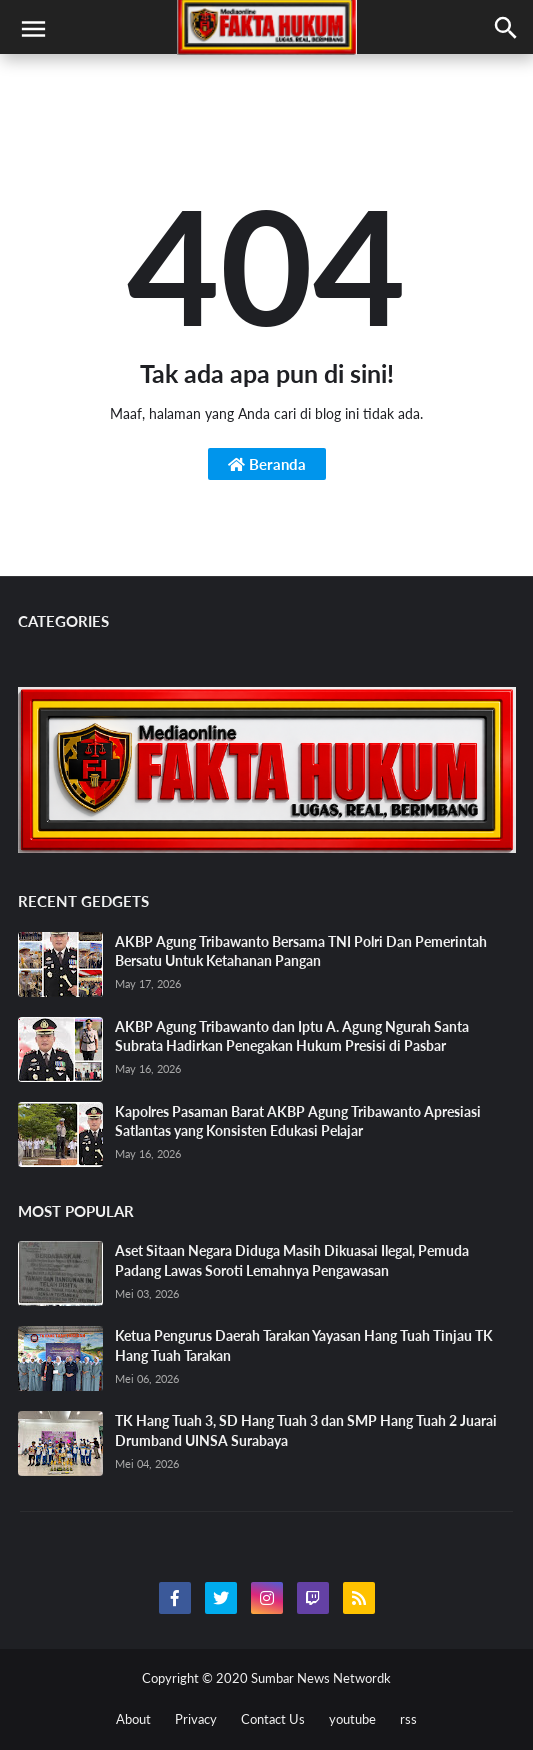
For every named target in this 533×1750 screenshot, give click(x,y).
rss (408, 1719)
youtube (352, 1719)
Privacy (196, 1719)
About (133, 1719)
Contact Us (273, 1719)
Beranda (267, 464)
